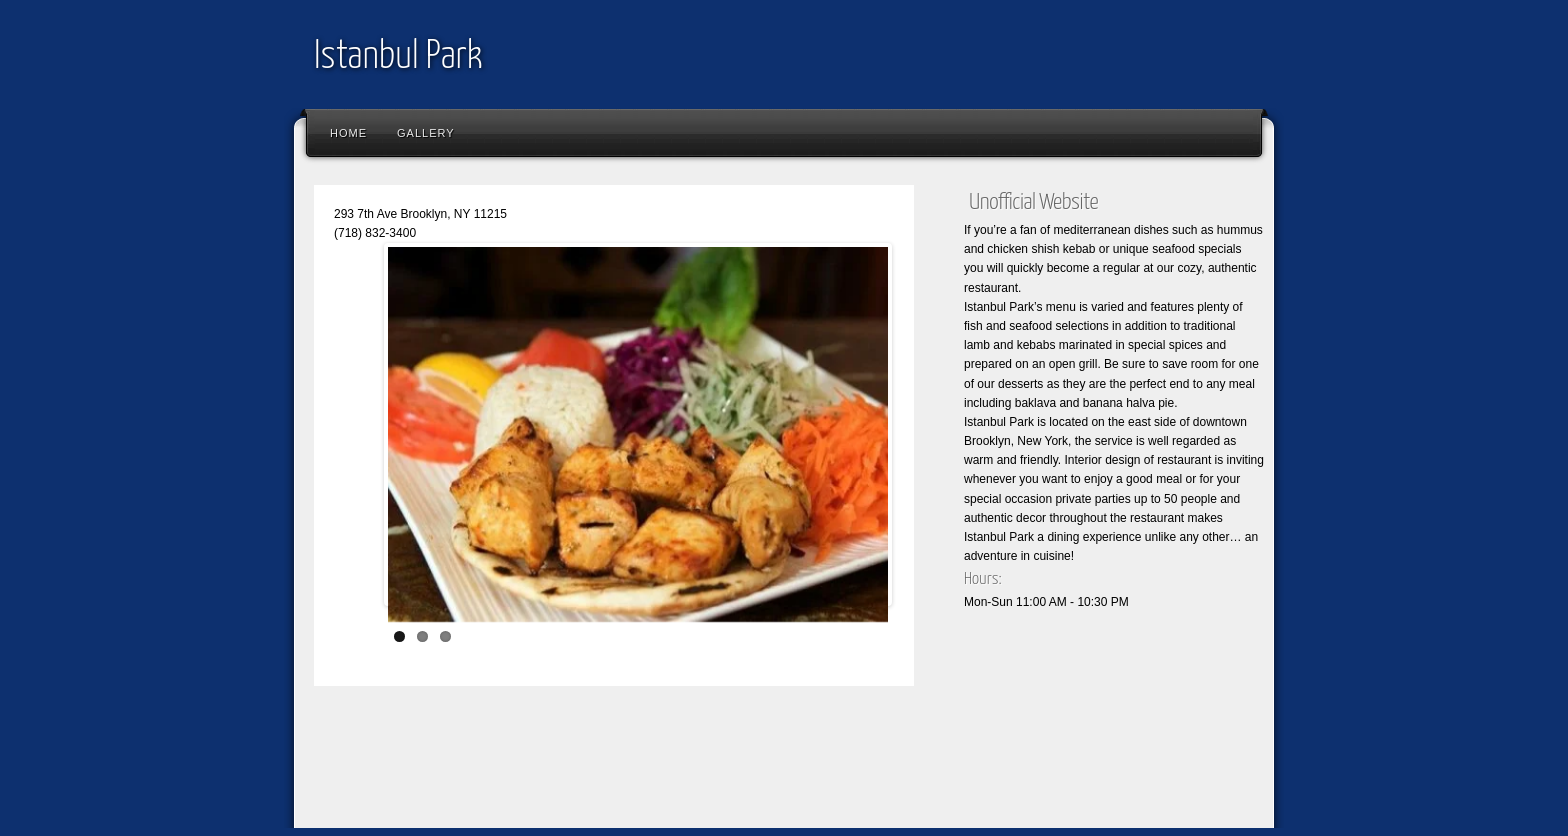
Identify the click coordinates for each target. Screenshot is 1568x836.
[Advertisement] (668, 771)
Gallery (426, 133)
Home (348, 133)
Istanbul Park (398, 57)
